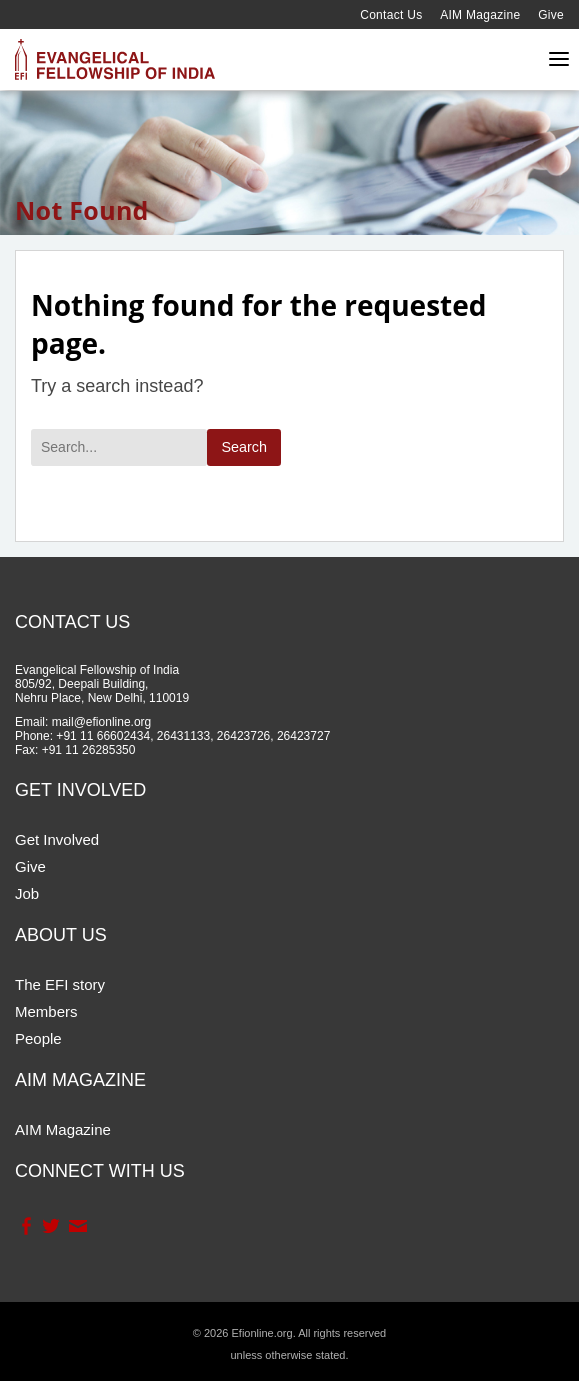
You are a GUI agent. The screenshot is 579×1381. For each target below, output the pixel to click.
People (38, 1038)
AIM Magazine (480, 15)
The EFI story (60, 984)
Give (551, 15)
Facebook (25, 1226)
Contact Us (391, 15)
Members (46, 1011)
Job (27, 893)
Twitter (50, 1226)
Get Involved (57, 839)
